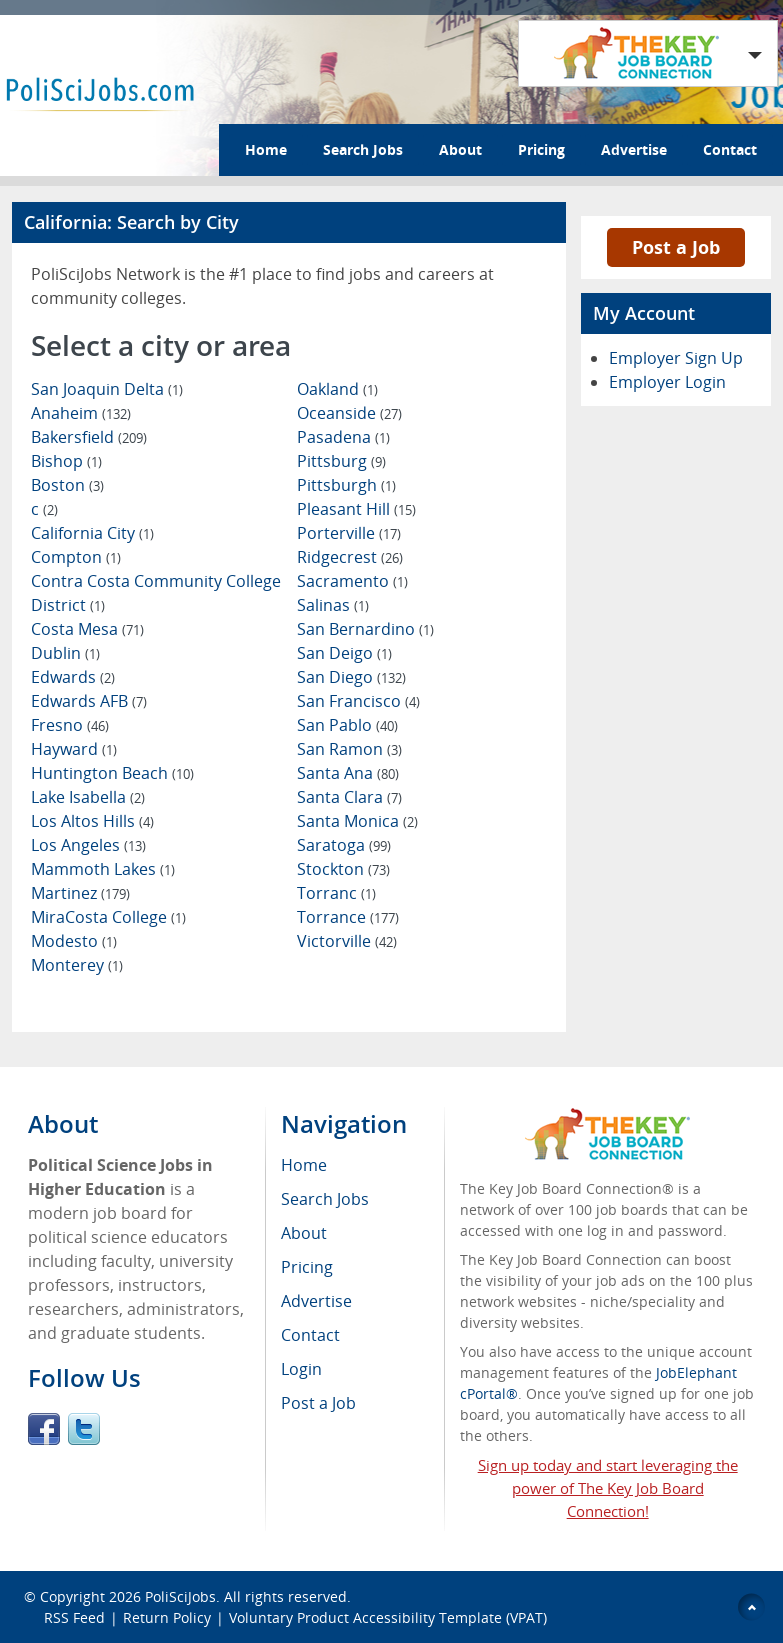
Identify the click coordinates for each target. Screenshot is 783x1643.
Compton (76, 557)
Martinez (80, 893)
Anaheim (81, 413)
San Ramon (349, 749)
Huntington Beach (112, 773)
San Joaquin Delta (107, 389)
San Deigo (344, 653)
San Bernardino (365, 629)
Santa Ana (348, 773)
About (460, 149)
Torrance (348, 917)
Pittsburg (341, 461)
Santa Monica (357, 821)
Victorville (347, 941)
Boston (67, 485)
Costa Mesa (87, 629)
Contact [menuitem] (310, 1335)
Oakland (337, 389)
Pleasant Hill (356, 509)
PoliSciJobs (180, 1596)
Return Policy (167, 1617)
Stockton (343, 869)
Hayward (74, 749)
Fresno (70, 725)
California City (92, 533)
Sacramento (352, 581)
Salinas (333, 605)
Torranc (336, 893)
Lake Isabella (88, 797)
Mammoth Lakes (103, 869)
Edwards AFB (89, 701)
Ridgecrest (350, 557)
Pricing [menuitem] (307, 1267)
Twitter (84, 1429)
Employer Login (667, 382)
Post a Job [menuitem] (318, 1403)
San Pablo (347, 725)
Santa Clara (349, 797)
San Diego (351, 677)
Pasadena (343, 437)
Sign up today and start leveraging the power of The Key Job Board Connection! (608, 1488)
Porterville (349, 533)
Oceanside (349, 413)
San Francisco (358, 701)
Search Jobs (363, 149)
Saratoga (344, 845)
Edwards (73, 677)
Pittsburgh (346, 485)
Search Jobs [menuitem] (325, 1199)
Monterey (77, 965)
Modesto (74, 941)
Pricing (541, 149)
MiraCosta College (108, 917)
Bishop (66, 461)
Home (266, 149)
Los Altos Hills (92, 821)
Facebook (44, 1429)
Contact (730, 149)
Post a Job (676, 247)
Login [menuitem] (301, 1369)
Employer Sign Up (676, 358)
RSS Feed (74, 1617)
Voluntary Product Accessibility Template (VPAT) (388, 1617)
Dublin (65, 653)
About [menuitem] (304, 1233)
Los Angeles (88, 845)
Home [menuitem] (304, 1165)
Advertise (634, 149)
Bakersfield (89, 437)
